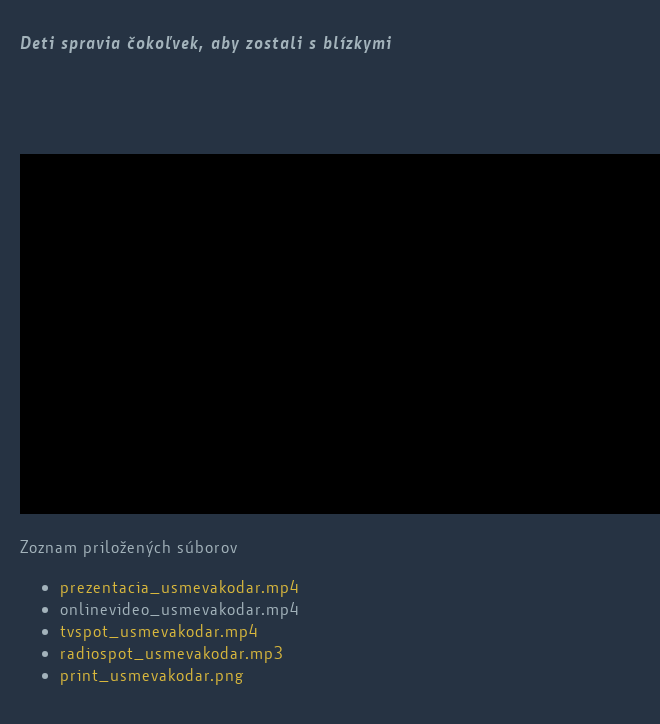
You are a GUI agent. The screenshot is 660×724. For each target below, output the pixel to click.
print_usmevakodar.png (152, 675)
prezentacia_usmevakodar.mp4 (180, 587)
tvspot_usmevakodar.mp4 (159, 631)
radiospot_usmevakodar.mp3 (172, 653)
